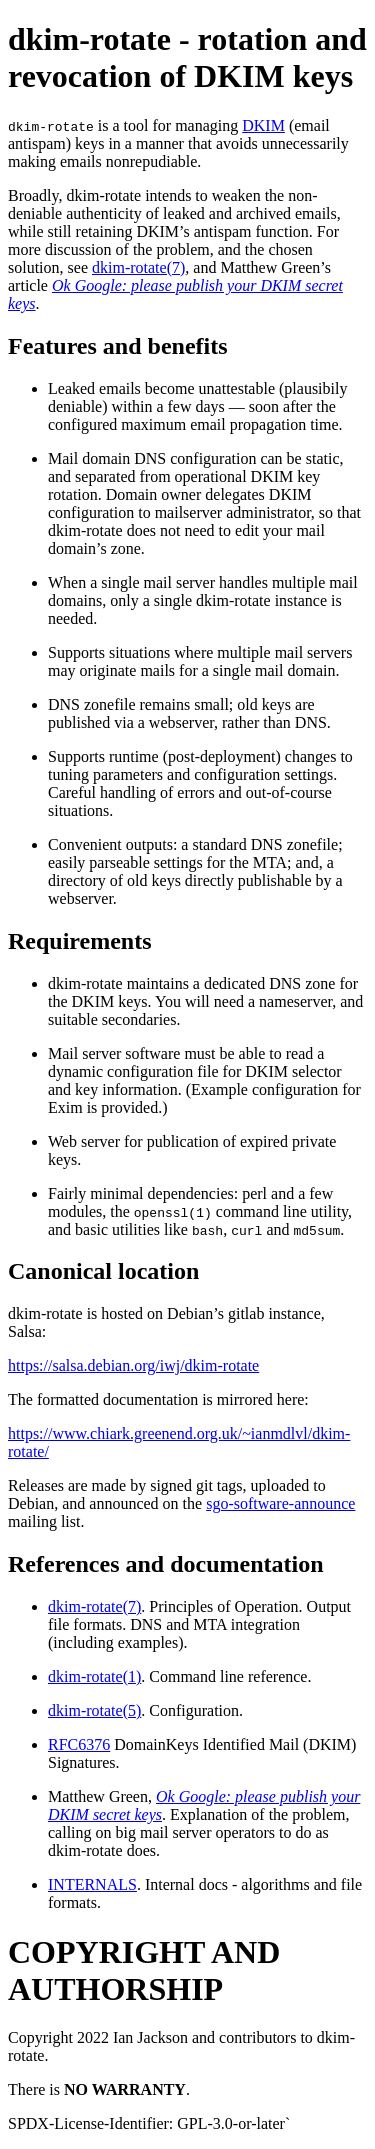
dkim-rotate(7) (138, 267)
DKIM (263, 125)
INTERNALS (92, 1884)
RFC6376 (79, 1744)
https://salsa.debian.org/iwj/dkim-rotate (133, 1365)
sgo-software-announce (280, 1503)
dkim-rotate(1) (94, 1676)
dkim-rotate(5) (94, 1710)
